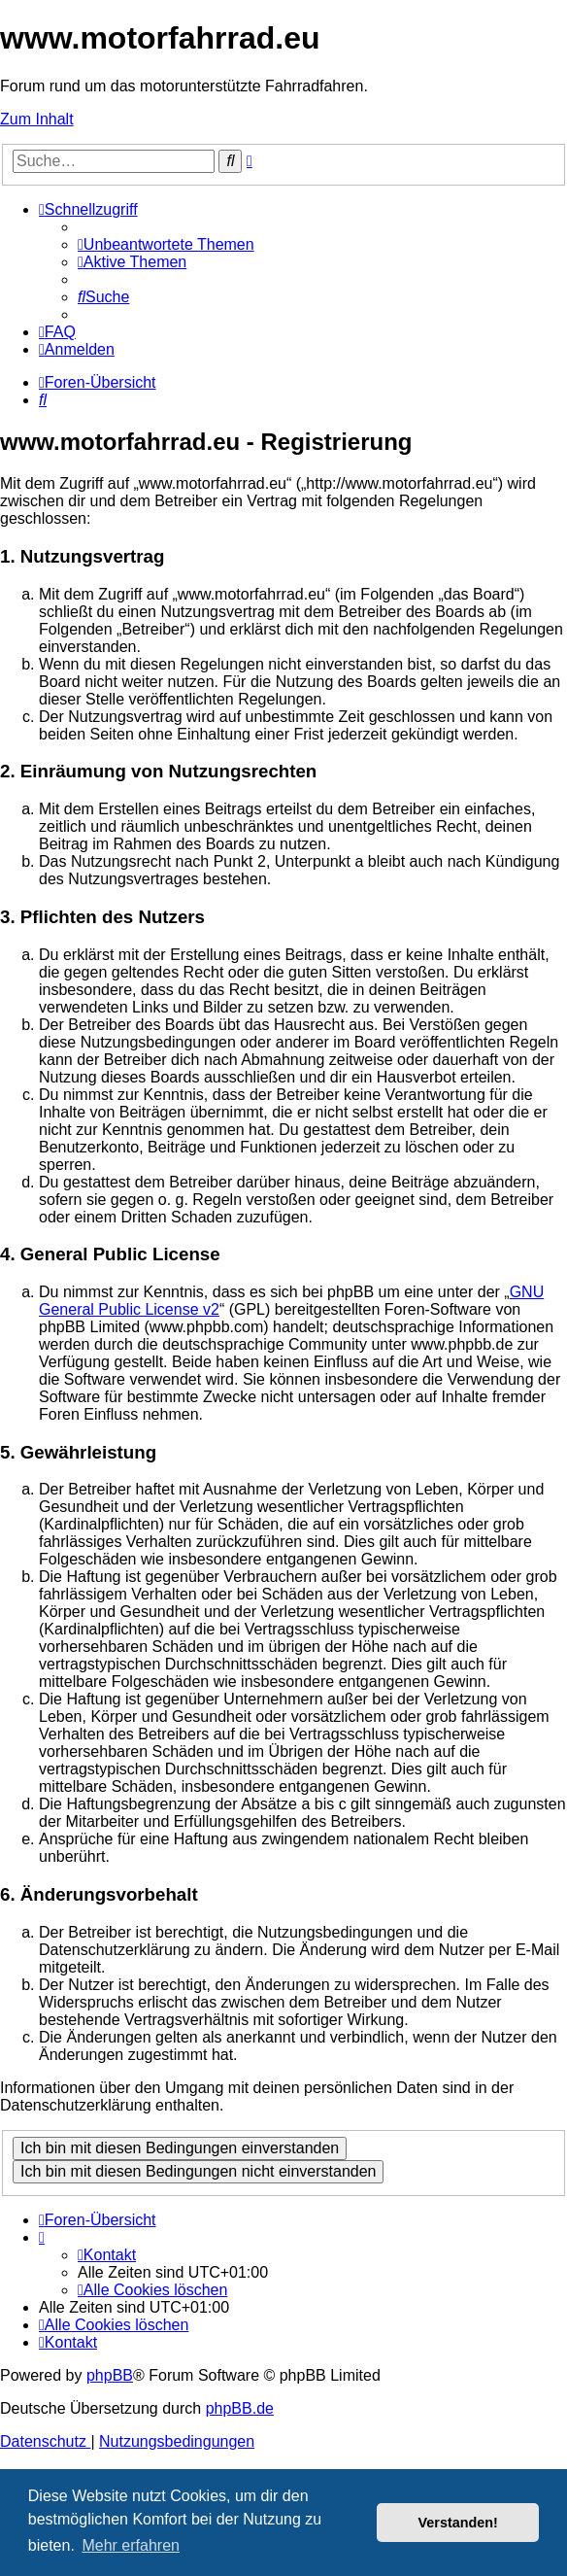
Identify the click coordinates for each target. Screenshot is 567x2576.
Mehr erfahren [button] (131, 2545)
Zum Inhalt (37, 119)
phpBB (109, 2375)
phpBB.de (240, 2408)
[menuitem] (166, 244)
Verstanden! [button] (458, 2522)
